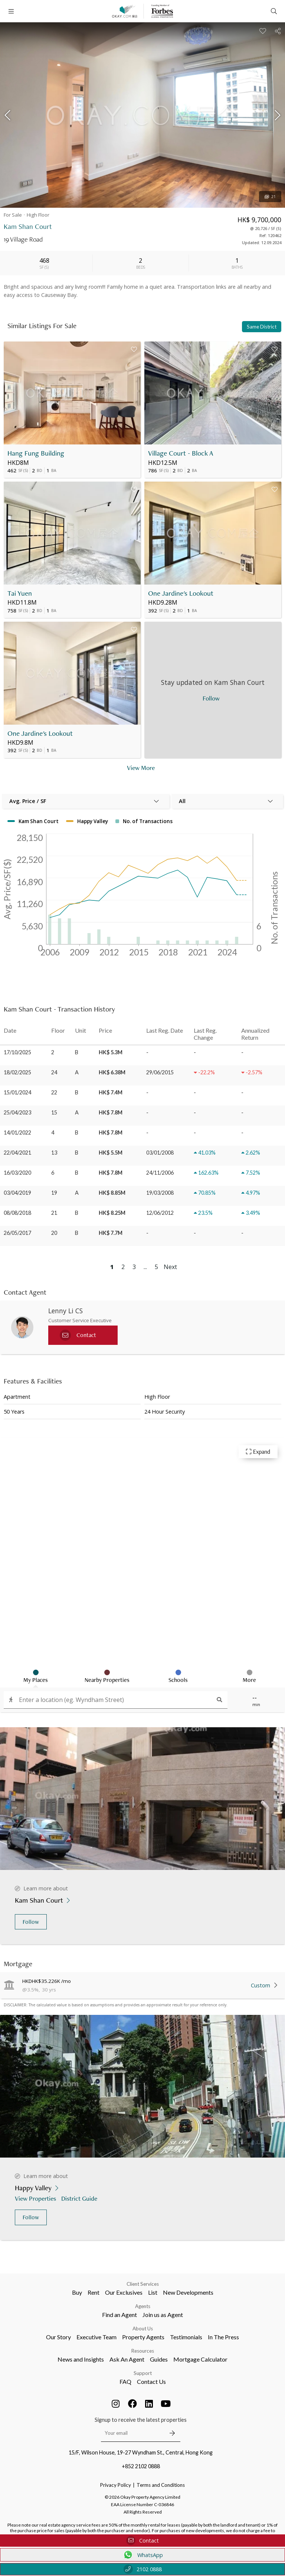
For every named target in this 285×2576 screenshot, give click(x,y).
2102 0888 (143, 2569)
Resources (142, 2351)
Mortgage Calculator (200, 2359)
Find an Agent (119, 2314)
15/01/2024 (17, 1092)
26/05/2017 (17, 1233)
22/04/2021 (17, 1152)
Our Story (58, 2336)
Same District (261, 327)
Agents (142, 2306)
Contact (142, 2540)
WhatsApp (142, 2554)
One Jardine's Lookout (180, 593)
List (152, 2292)
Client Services (143, 2284)
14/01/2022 (17, 1132)
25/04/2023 (17, 1112)
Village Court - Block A (180, 453)
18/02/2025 (17, 1072)
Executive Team (96, 2336)
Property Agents (143, 2336)
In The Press (223, 2336)
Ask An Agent (126, 2359)
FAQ (125, 2381)
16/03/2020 (17, 1172)
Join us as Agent (162, 2314)
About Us (142, 2328)
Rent (93, 2292)
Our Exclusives (123, 2292)
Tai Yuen (19, 593)
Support (143, 2373)
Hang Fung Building (35, 453)
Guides (159, 2359)
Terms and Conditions (161, 2485)
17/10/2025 (17, 1052)
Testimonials (186, 2336)
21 (270, 196)
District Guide (80, 2198)
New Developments (188, 2292)
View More (141, 767)
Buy (77, 2292)
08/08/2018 (17, 1213)
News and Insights (81, 2359)
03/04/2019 (17, 1193)
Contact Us (151, 2381)
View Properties (36, 2198)
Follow (31, 1922)
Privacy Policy (115, 2485)
